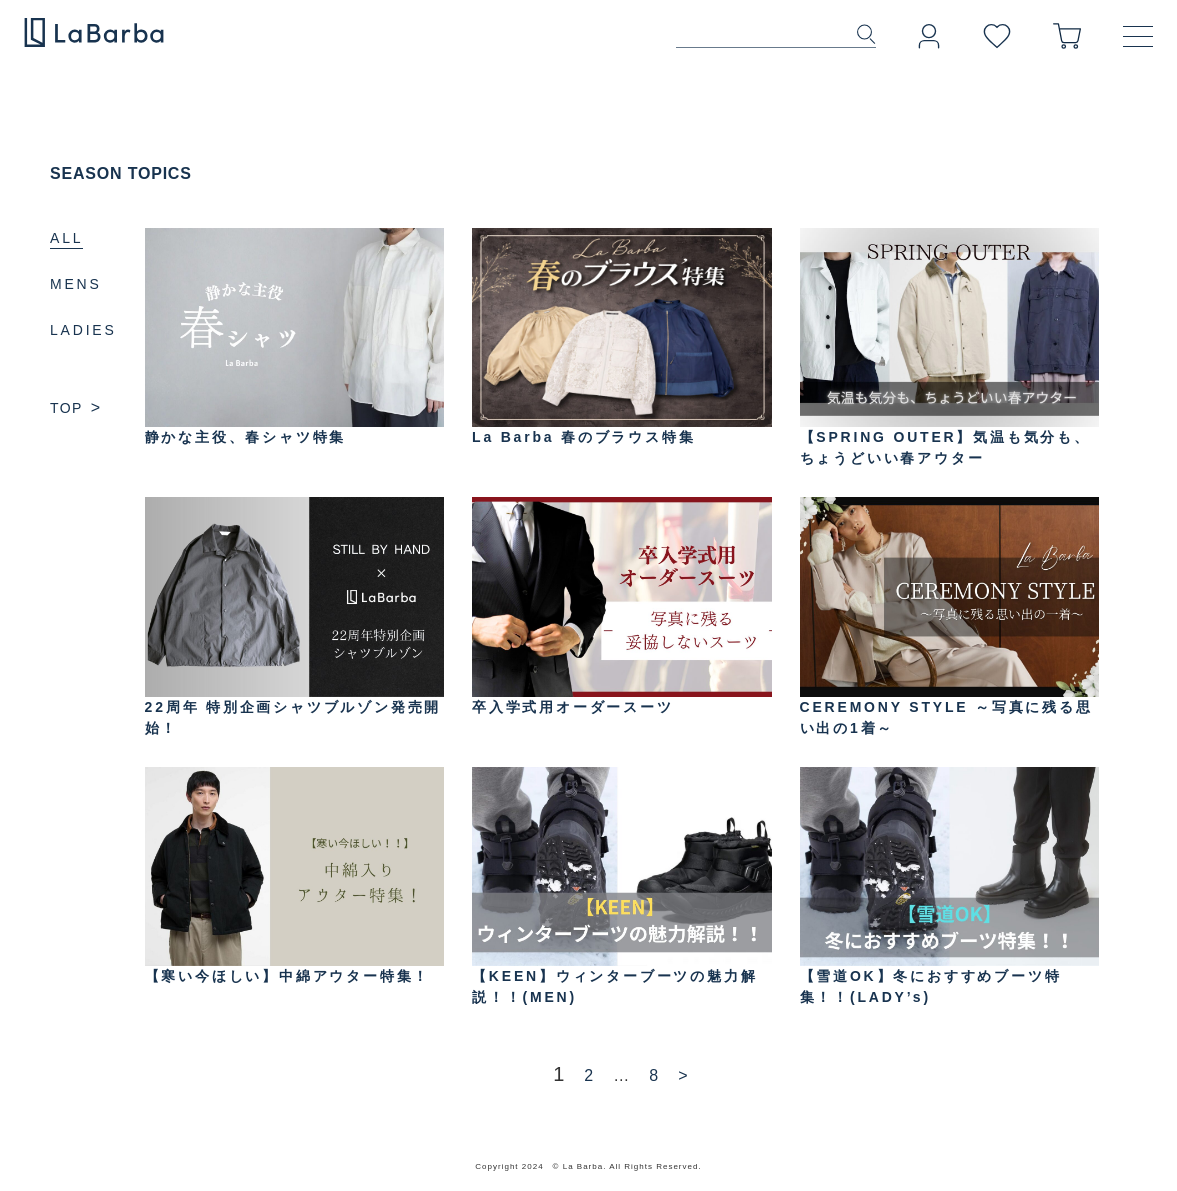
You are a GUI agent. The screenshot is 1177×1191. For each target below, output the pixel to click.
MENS (76, 284)
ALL (66, 238)
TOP (75, 408)
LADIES (83, 330)
